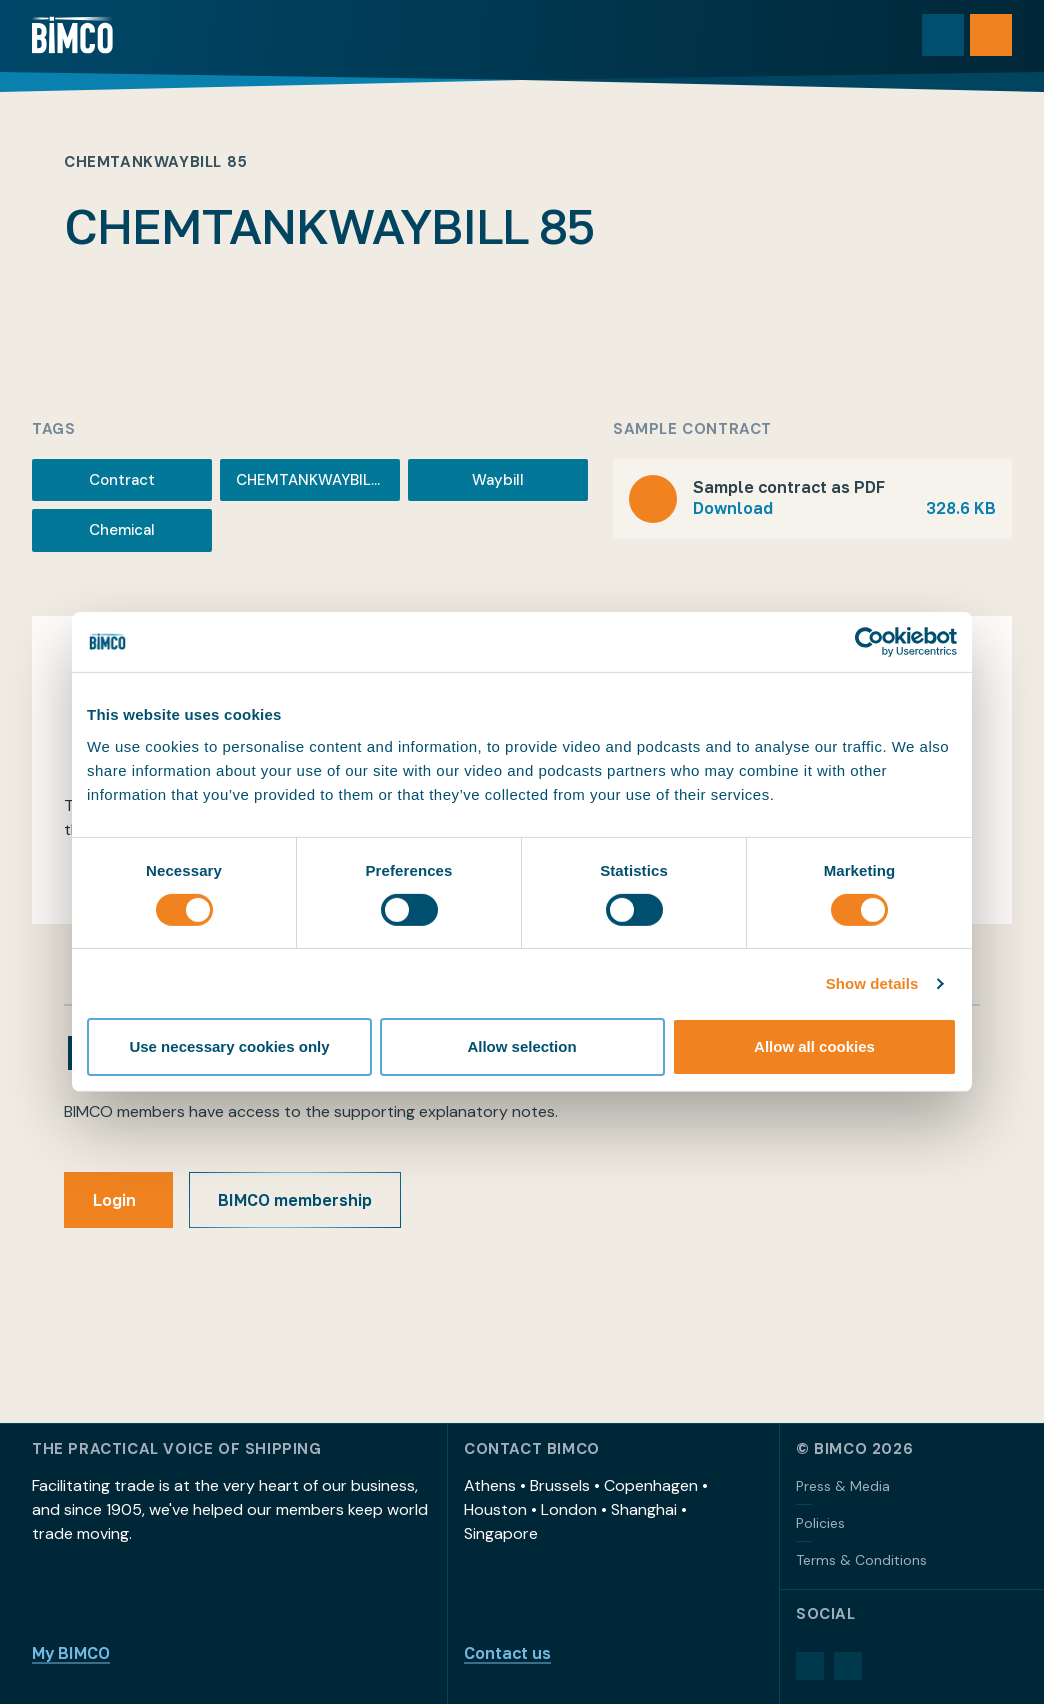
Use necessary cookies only (229, 1046)
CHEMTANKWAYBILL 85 (318, 480)
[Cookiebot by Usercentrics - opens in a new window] (869, 642)
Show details (872, 983)
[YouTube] (848, 1666)
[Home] (72, 35)
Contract (122, 480)
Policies (820, 1523)
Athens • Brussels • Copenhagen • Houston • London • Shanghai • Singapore (586, 1509)
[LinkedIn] (810, 1666)
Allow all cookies (814, 1046)
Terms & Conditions (861, 1560)
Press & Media (843, 1486)
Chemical (122, 530)
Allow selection (521, 1046)
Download (844, 508)
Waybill (498, 480)
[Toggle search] (943, 35)
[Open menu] (991, 35)
